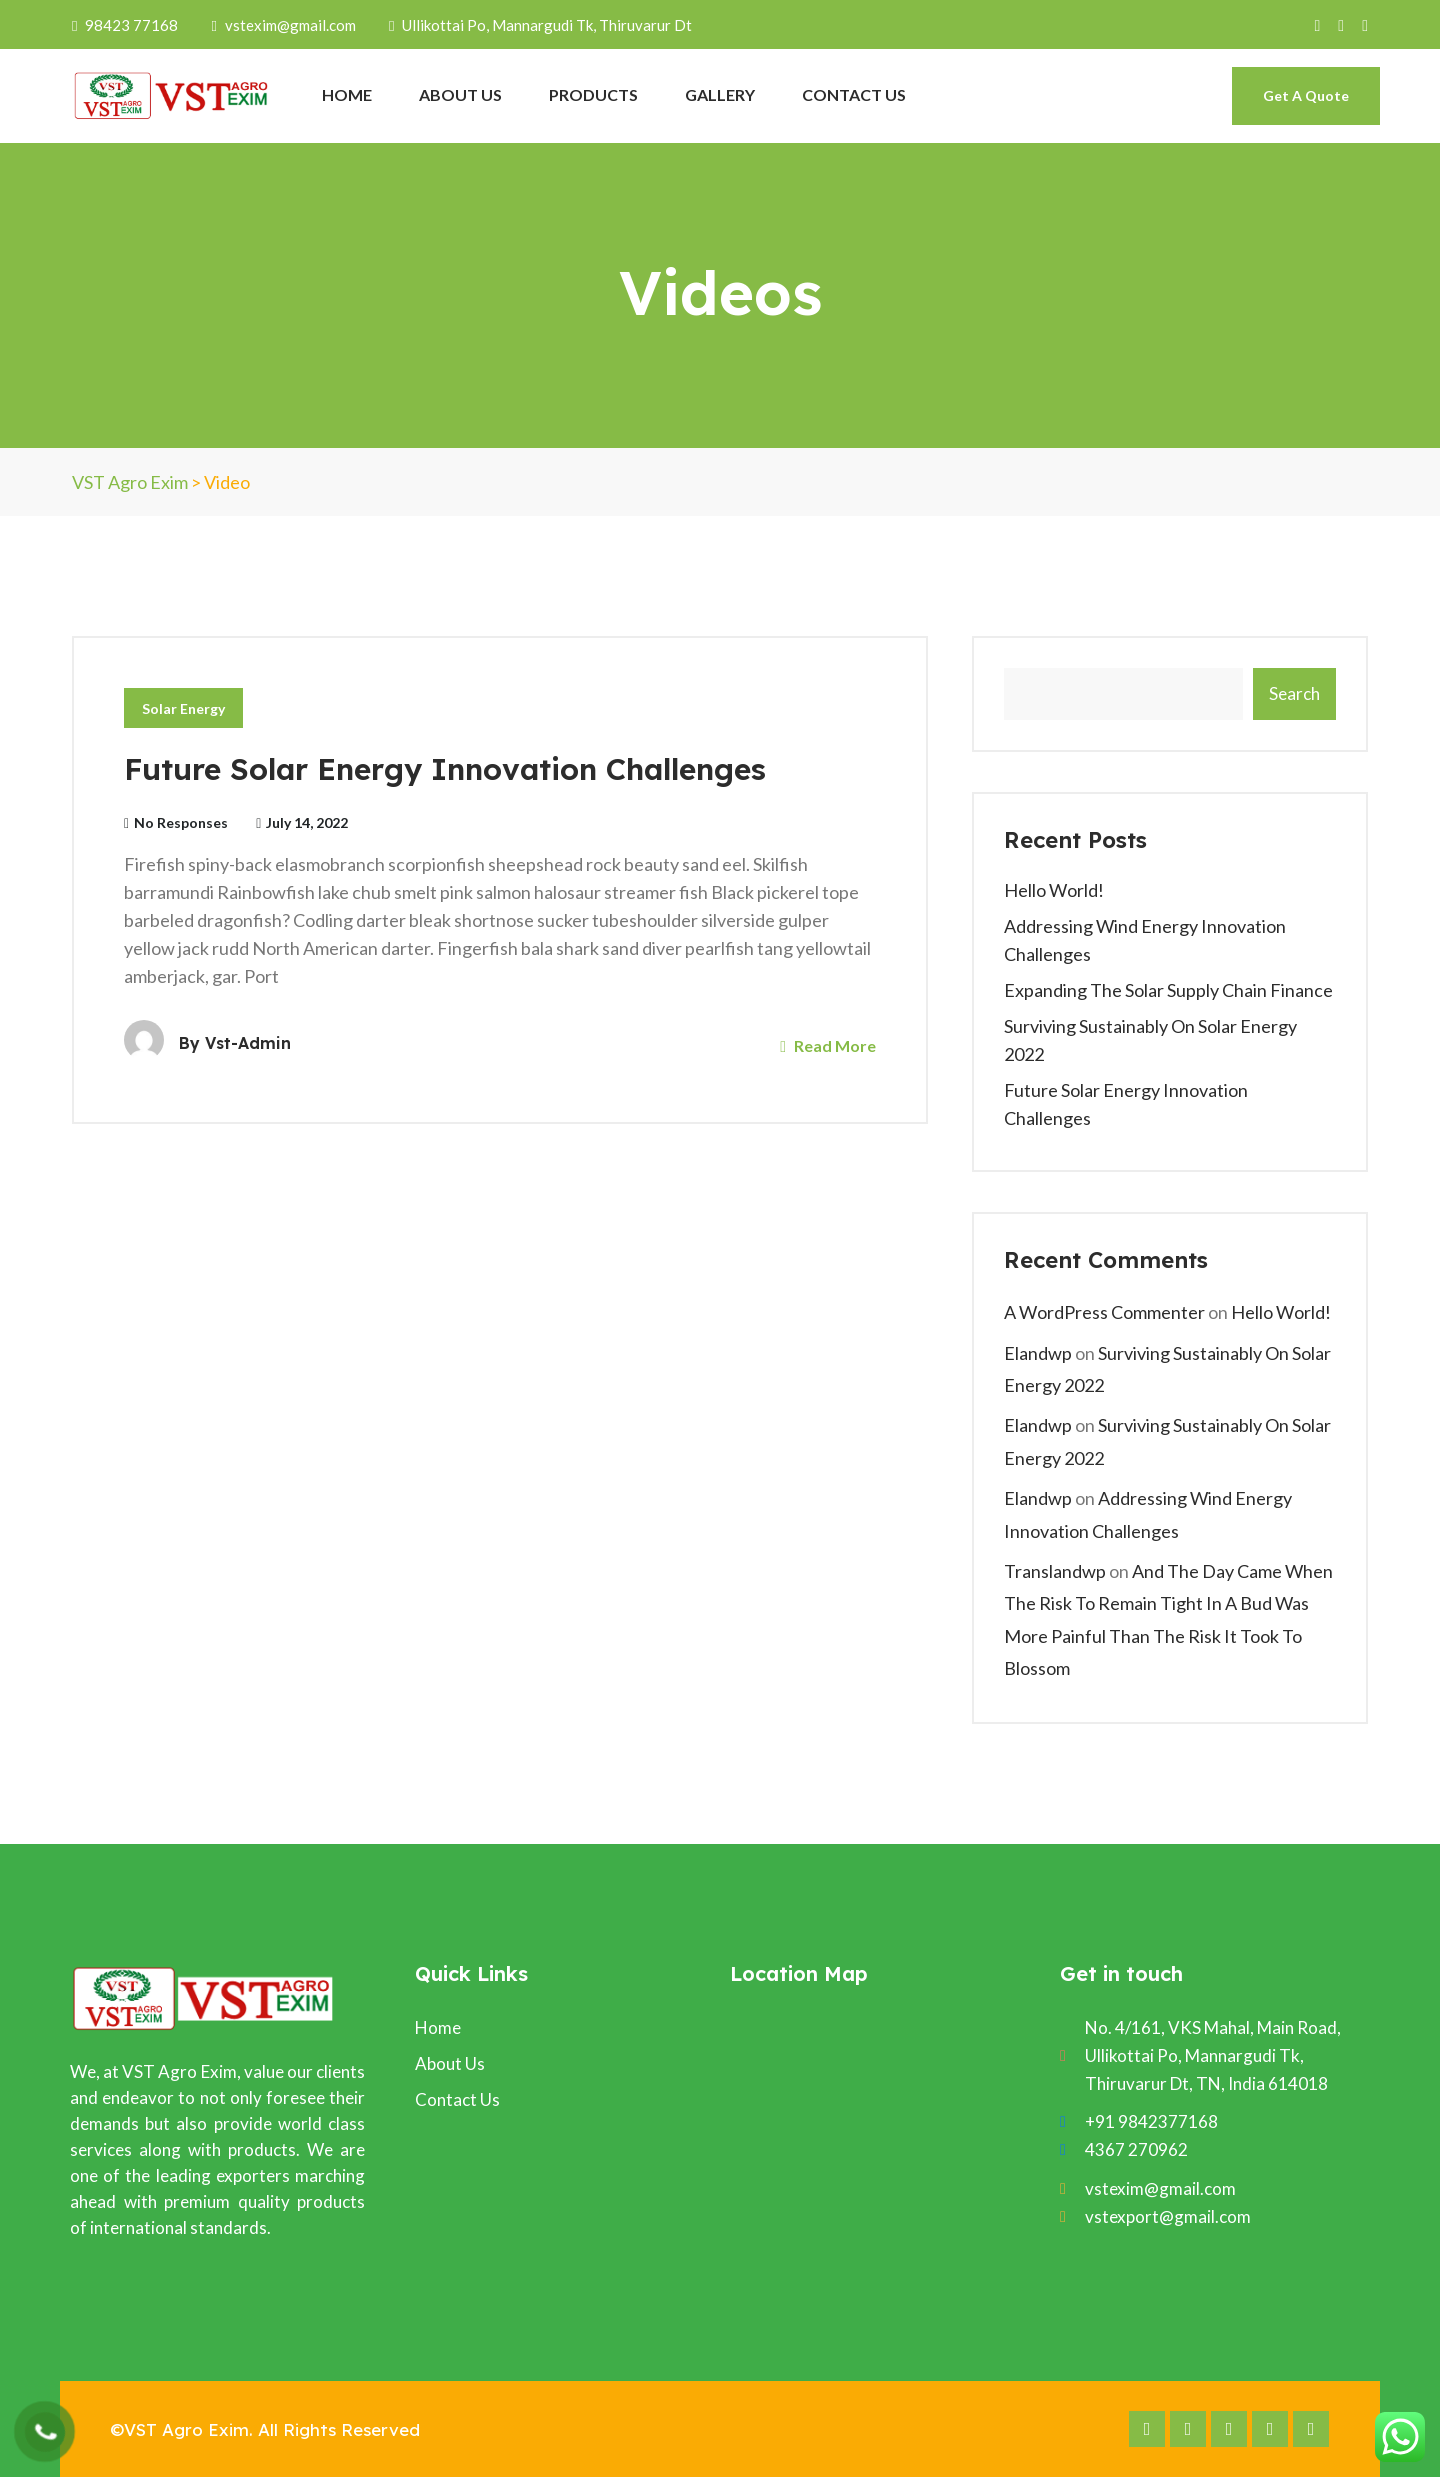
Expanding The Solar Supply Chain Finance (1168, 990)
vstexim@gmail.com (283, 25)
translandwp (1055, 1571)
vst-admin (248, 1043)
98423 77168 (126, 25)
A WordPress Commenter (1104, 1312)
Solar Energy (183, 708)
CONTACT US (854, 94)
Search (1294, 693)
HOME (347, 94)
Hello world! (1054, 890)
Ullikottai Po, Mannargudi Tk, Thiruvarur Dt (540, 25)
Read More (828, 1045)
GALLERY (720, 94)
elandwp (1038, 1353)
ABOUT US (460, 94)
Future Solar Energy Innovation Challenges (445, 769)
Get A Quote (1306, 95)
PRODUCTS (593, 94)
